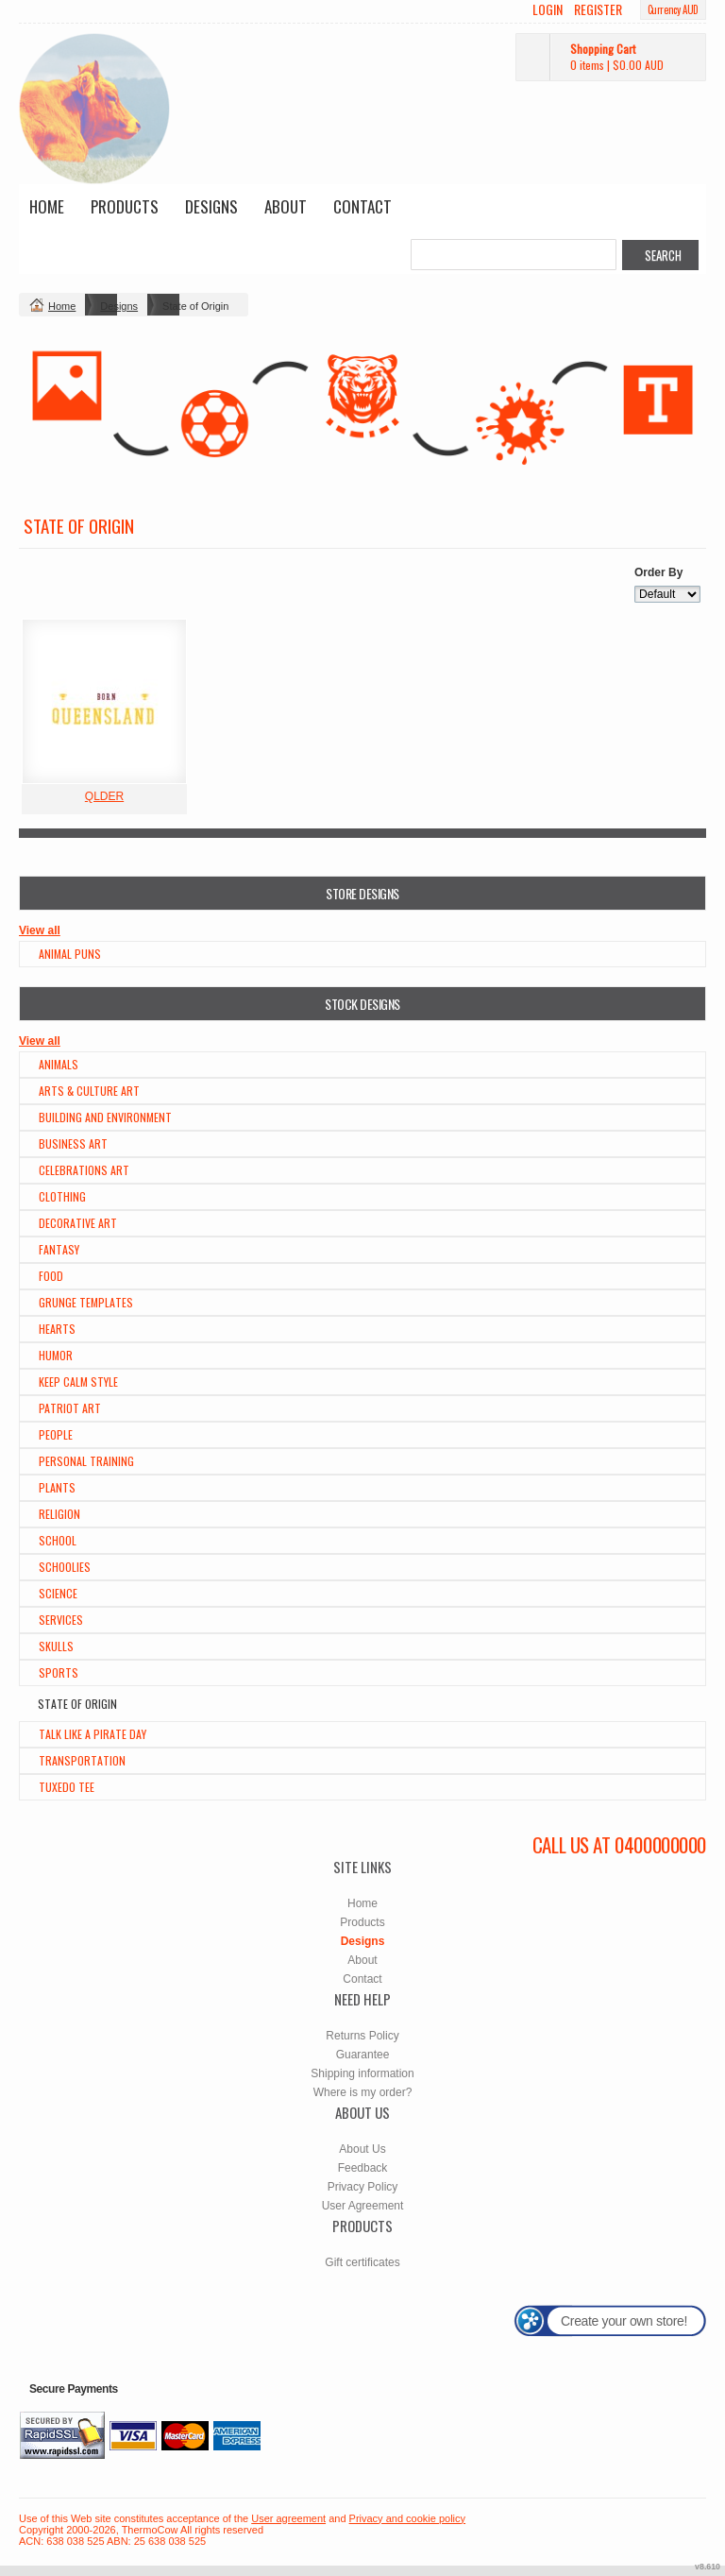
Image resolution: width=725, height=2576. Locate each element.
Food (51, 1276)
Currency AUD (673, 9)
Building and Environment (105, 1117)
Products (125, 206)
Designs (211, 206)
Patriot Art (70, 1408)
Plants (57, 1487)
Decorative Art (78, 1223)
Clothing (62, 1196)
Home (46, 206)
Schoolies (65, 1567)
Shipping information (362, 2073)
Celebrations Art (84, 1170)
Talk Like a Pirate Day (92, 1734)
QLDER (104, 796)
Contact (362, 206)
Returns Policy (362, 2035)
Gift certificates (362, 2262)
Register (598, 9)
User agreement (288, 2518)
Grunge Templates (86, 1302)
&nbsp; (104, 701)
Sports (58, 1672)
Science (58, 1593)
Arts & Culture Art (89, 1091)
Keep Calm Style (78, 1381)
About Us (362, 2149)
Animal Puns (70, 954)
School (57, 1540)
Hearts (57, 1329)
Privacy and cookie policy (407, 2518)
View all (39, 930)
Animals (58, 1064)
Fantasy (59, 1249)
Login (547, 9)
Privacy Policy (363, 2186)
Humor (56, 1355)
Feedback (363, 2168)
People (56, 1434)
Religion (59, 1514)
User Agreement (363, 2205)
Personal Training (86, 1461)
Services (61, 1620)
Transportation (82, 1760)
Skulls (56, 1646)
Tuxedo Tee (66, 1787)
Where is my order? (363, 2092)
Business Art (73, 1143)
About (285, 206)
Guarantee (363, 2054)
